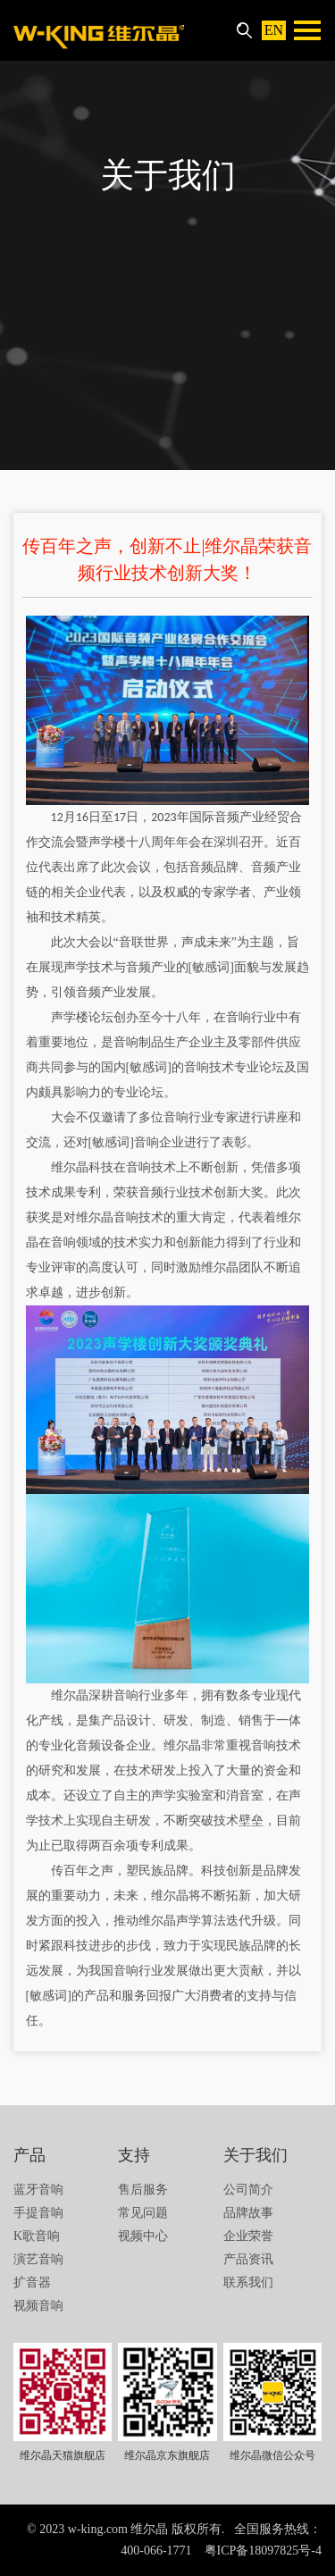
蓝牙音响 (38, 2189)
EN (273, 30)
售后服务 (143, 2189)
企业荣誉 (248, 2236)
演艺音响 (38, 2259)
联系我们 (248, 2282)
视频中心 (143, 2236)
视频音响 (38, 2305)
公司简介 (248, 2189)
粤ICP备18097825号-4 (263, 2550)
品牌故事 (248, 2212)
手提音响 (38, 2212)
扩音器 (32, 2282)
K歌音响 (36, 2236)
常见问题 (143, 2212)
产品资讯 (248, 2259)
